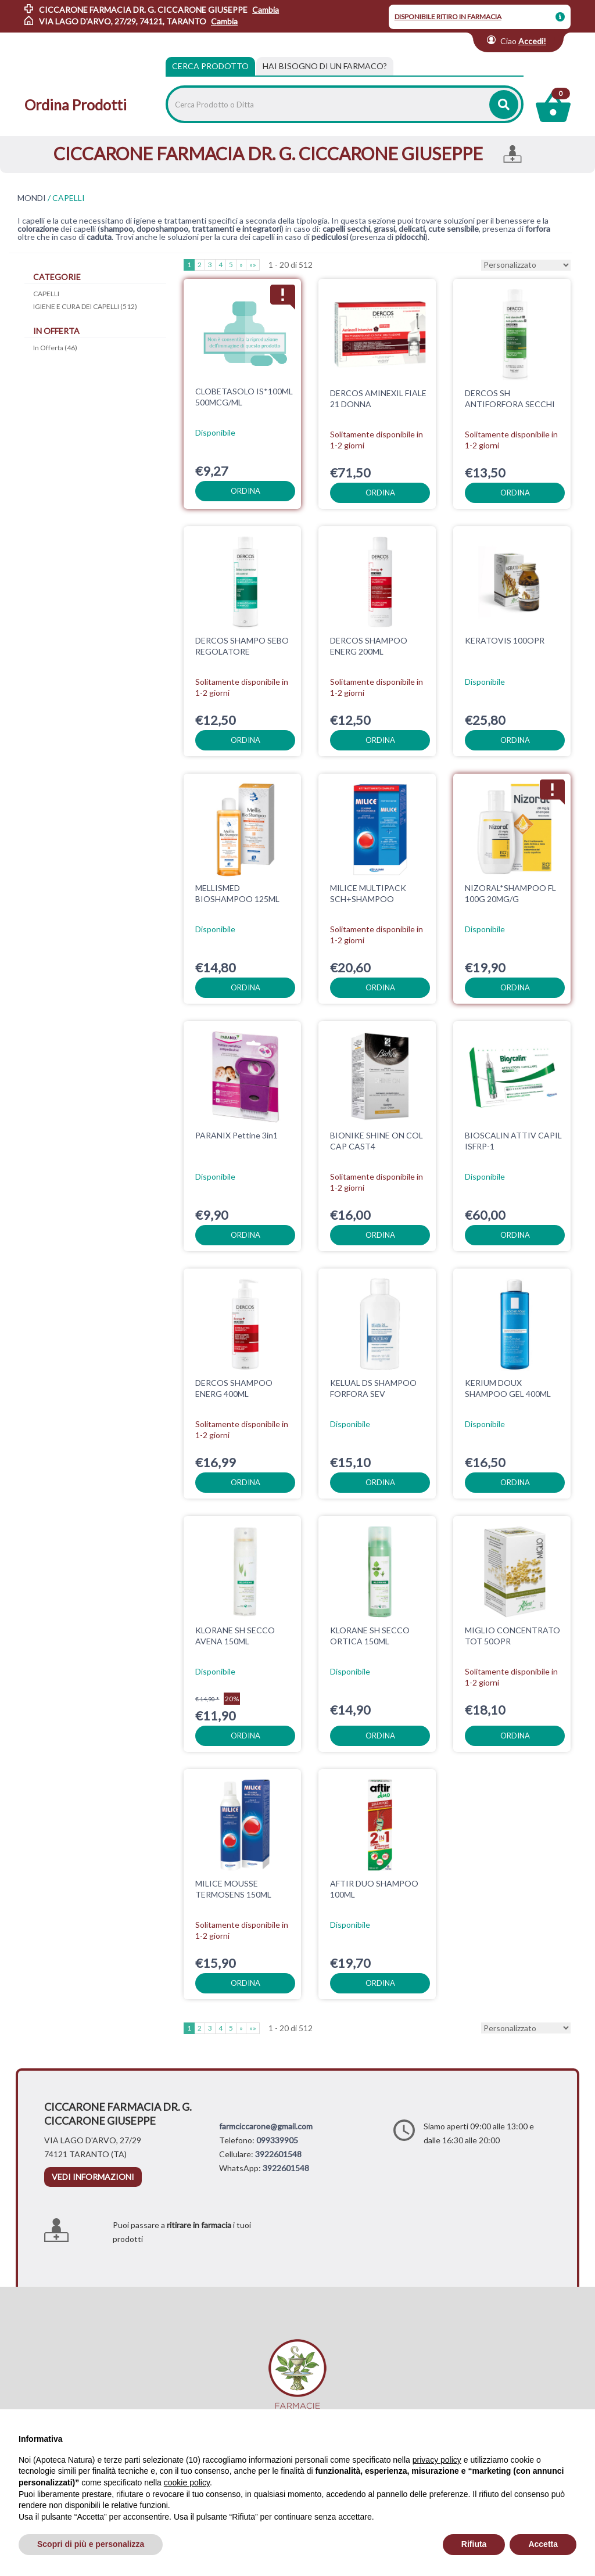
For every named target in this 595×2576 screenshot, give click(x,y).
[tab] (324, 66)
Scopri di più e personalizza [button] (90, 2544)
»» (252, 264)
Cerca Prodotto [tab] (210, 66)
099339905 (277, 2140)
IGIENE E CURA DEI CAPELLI (85, 306)
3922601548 (278, 2154)
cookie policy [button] (187, 2482)
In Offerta (55, 347)
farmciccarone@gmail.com (266, 2126)
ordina (245, 490)
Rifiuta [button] (474, 2544)
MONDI (31, 198)
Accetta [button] (543, 2544)
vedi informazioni (93, 2177)
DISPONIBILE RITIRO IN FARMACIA (448, 16)
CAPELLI (46, 293)
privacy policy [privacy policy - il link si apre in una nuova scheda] (437, 2459)
